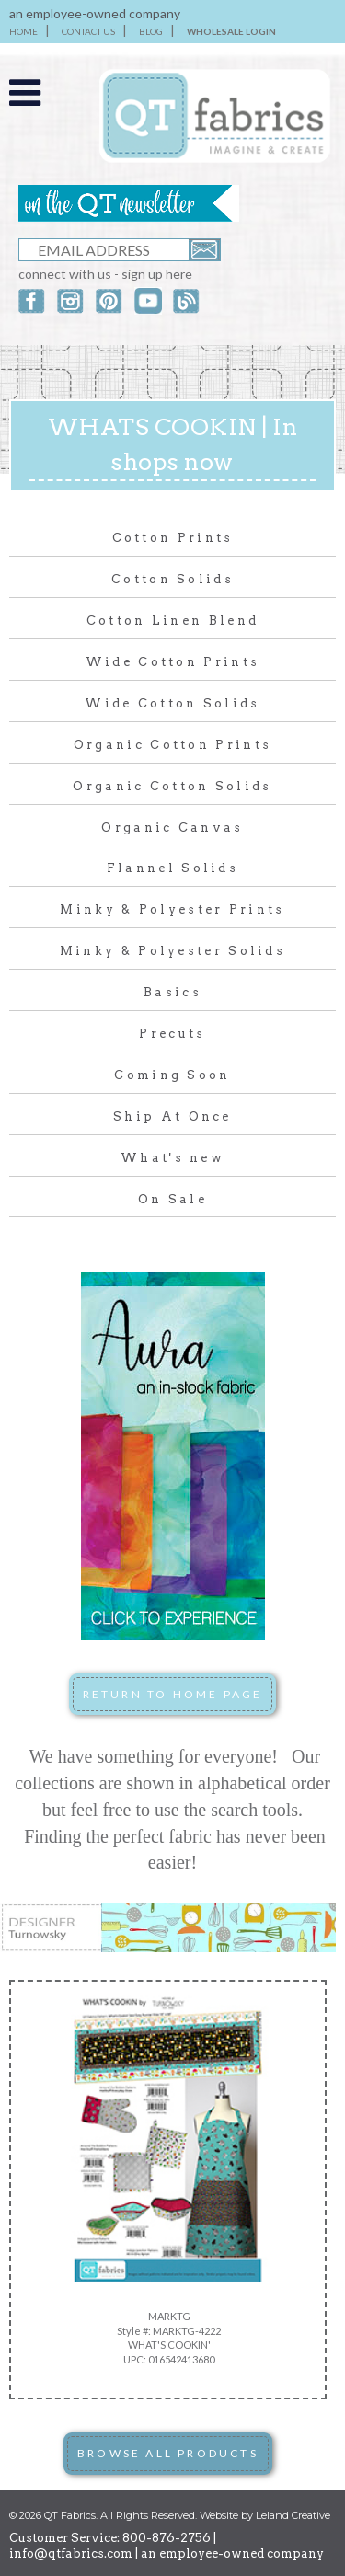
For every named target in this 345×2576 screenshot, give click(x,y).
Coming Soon (172, 1075)
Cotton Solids (172, 579)
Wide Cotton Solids (172, 703)
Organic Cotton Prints (172, 745)
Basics (172, 992)
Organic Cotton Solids (172, 786)
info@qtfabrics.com (70, 2553)
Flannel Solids (172, 868)
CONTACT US (88, 31)
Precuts (172, 1034)
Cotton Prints (173, 538)
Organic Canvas (172, 827)
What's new (172, 1158)
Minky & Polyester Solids (172, 951)
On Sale (172, 1199)
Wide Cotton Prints (172, 662)
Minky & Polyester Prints (172, 909)
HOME (23, 31)
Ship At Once (172, 1116)
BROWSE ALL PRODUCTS (168, 2453)
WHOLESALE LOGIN (231, 31)
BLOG (151, 31)
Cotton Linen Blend (172, 620)
